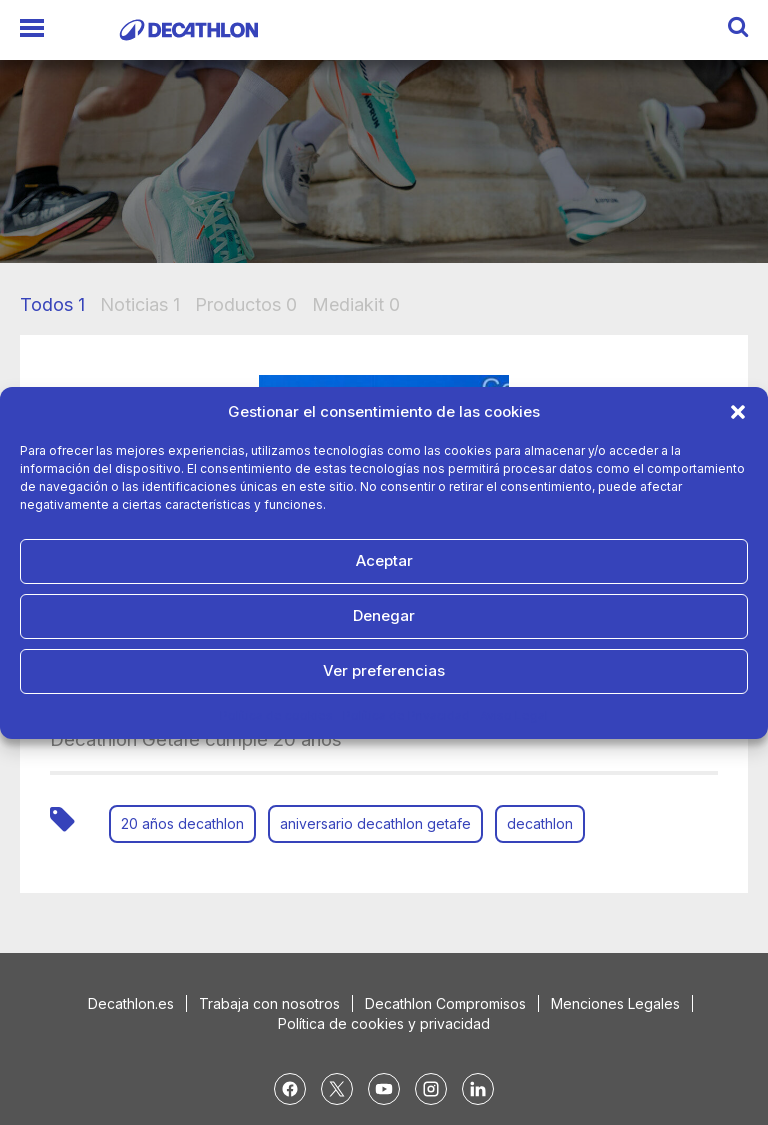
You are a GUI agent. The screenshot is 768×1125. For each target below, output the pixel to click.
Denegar (384, 615)
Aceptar (384, 560)
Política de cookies (276, 715)
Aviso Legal (514, 715)
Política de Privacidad (406, 715)
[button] (738, 412)
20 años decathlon (182, 823)
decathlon (540, 823)
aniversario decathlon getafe (375, 823)
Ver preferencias (384, 670)
